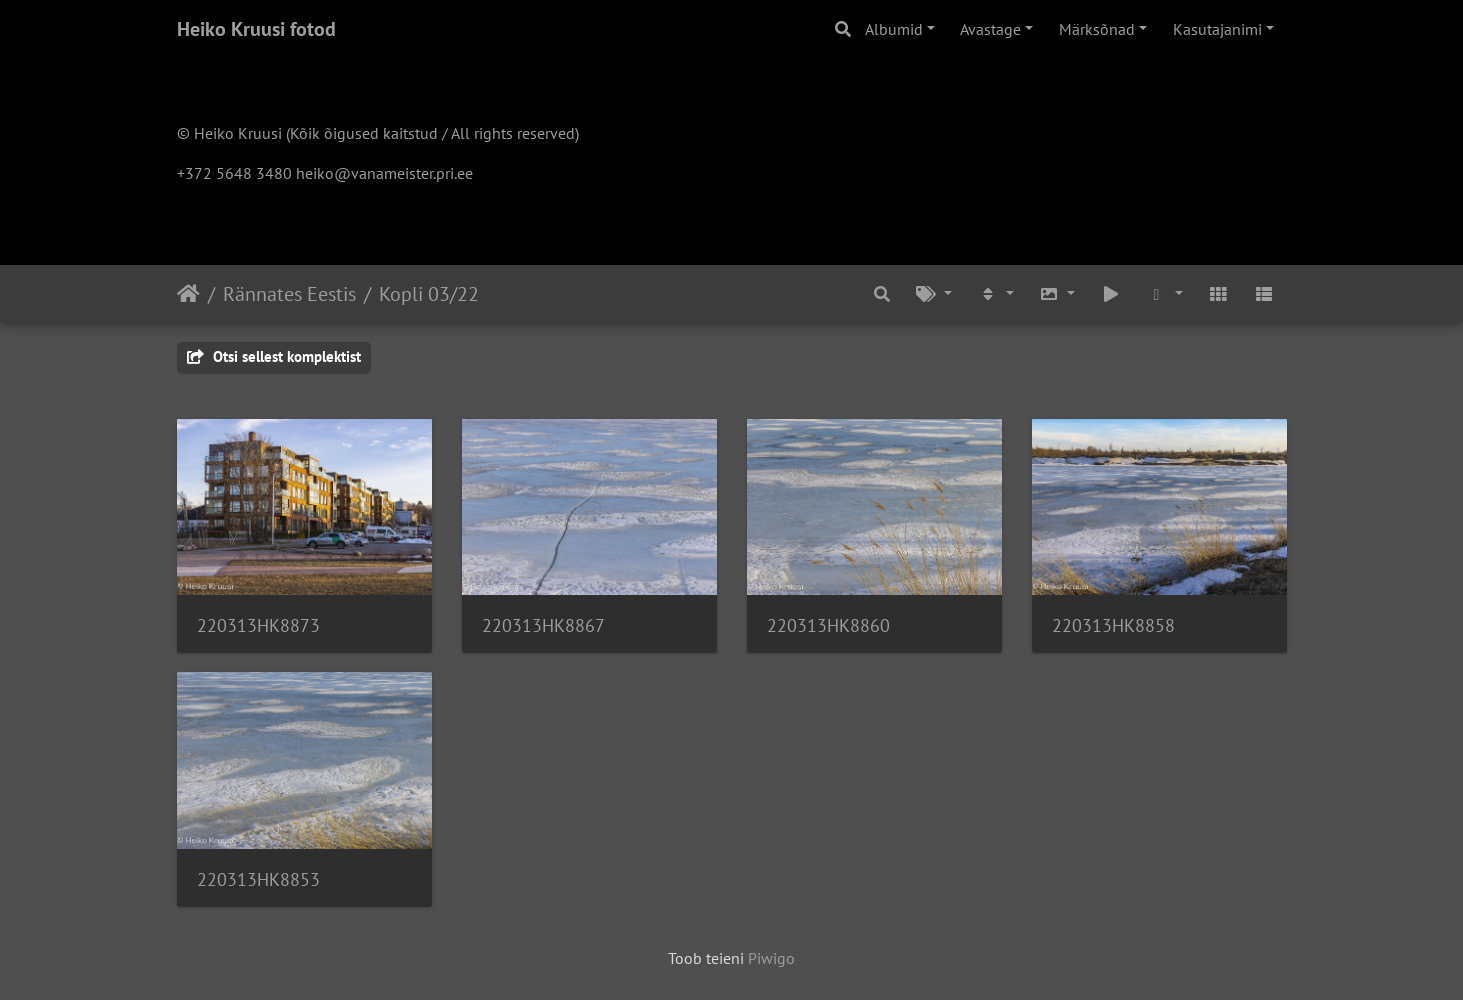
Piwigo (771, 958)
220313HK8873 (258, 625)
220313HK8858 (1113, 625)
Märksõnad (1097, 29)
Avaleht (188, 294)
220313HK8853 (258, 879)
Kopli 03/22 (429, 294)
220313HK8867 (543, 625)
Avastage (990, 29)
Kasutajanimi (1217, 29)
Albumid (894, 29)
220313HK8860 (828, 625)
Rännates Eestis (289, 294)
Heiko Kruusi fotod (256, 29)
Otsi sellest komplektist (274, 356)
